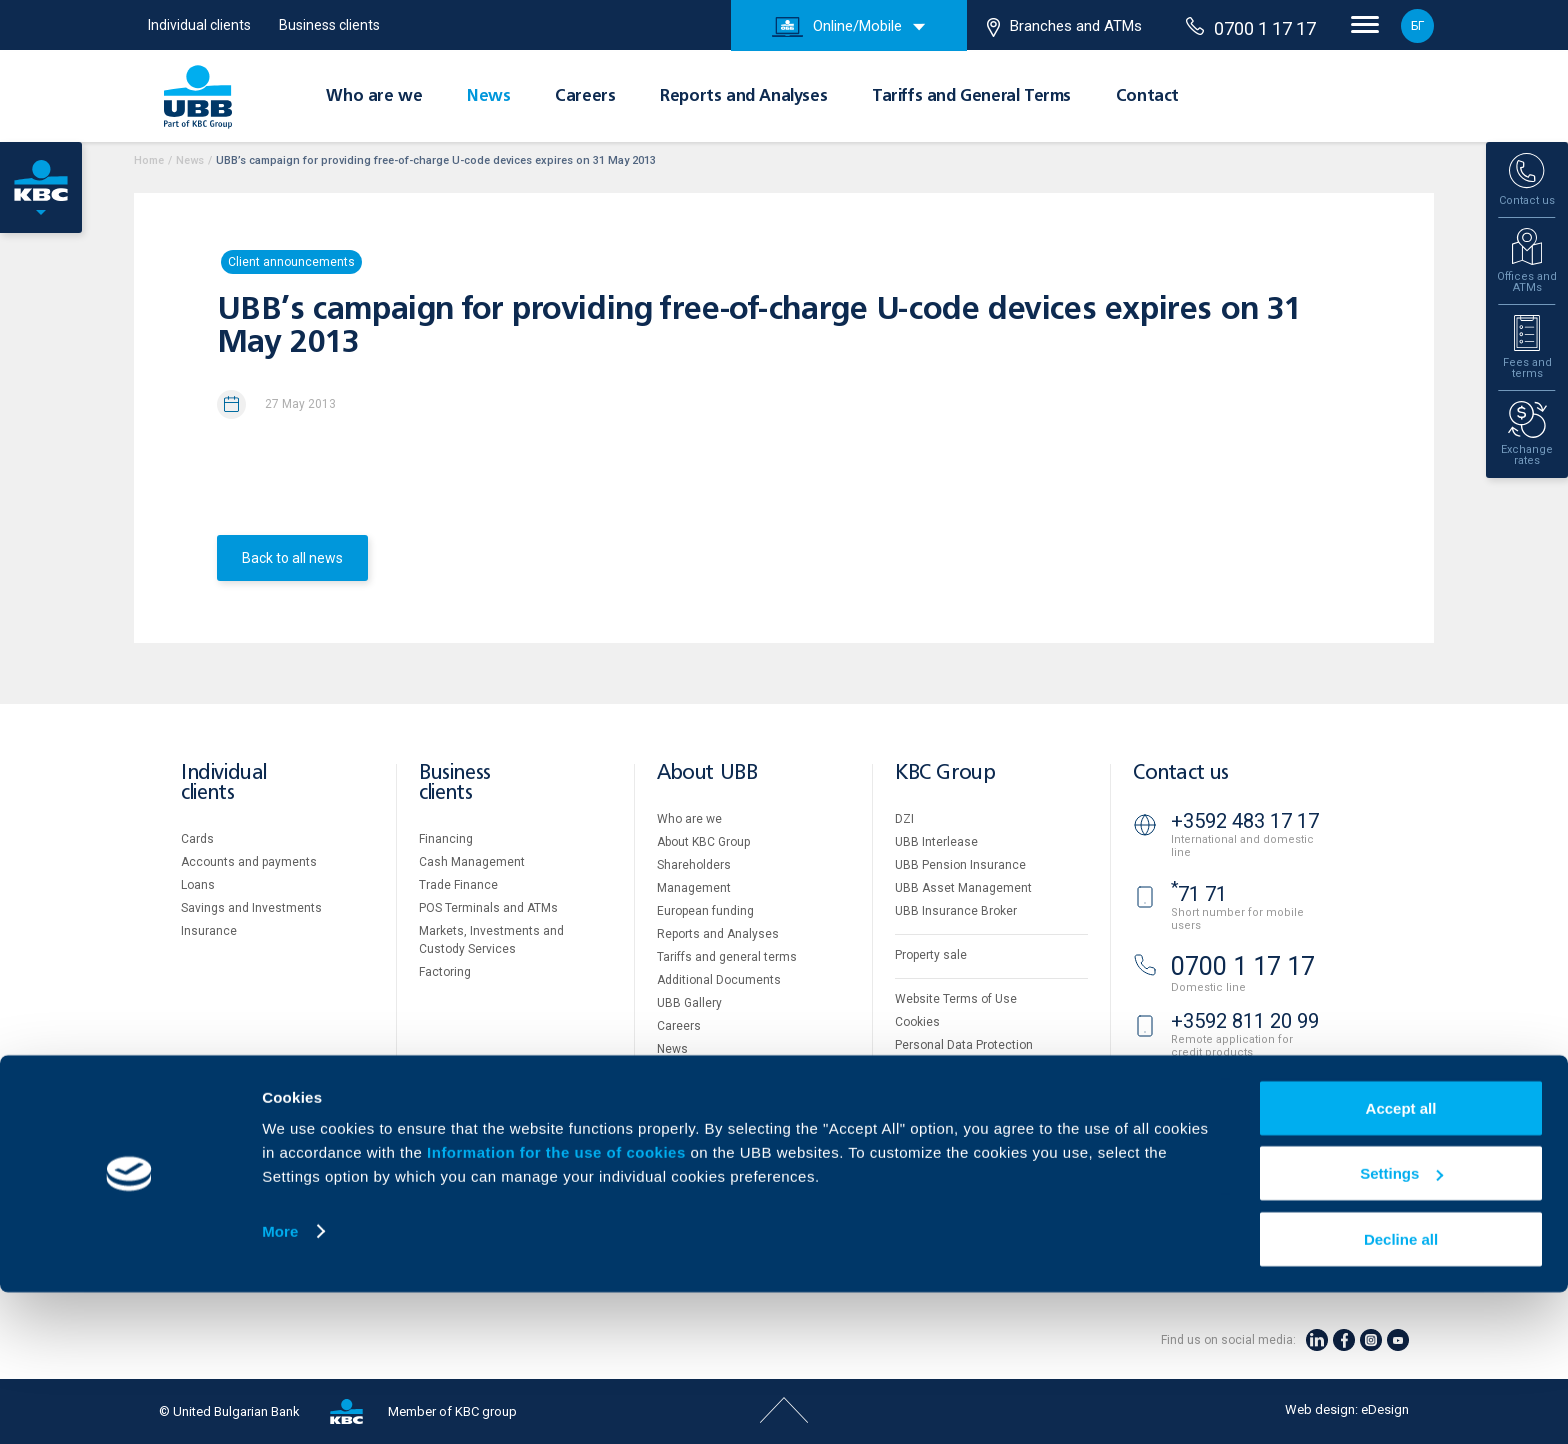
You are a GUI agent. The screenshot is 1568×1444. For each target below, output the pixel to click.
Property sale (931, 955)
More (280, 1382)
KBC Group (945, 773)
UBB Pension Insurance (960, 865)
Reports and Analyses (743, 97)
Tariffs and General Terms (971, 97)
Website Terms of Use (956, 999)
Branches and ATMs (1064, 27)
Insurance (209, 931)
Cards (197, 839)
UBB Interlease (936, 842)
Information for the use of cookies (558, 1303)
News (488, 97)
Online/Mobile (837, 27)
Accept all (1401, 1259)
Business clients (329, 25)
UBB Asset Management (963, 888)
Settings (1401, 1325)
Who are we (374, 97)
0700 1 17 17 (1251, 28)
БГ (1417, 26)
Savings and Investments (251, 908)
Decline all (1401, 1390)
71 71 (1199, 894)
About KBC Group (703, 842)
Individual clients (199, 25)
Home (149, 160)
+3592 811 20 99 (1245, 1021)
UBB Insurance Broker (956, 911)
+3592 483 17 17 (1245, 821)
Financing (446, 839)
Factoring (445, 972)
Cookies (917, 1022)
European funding (705, 911)
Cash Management (472, 862)
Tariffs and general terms (727, 957)
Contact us (1181, 773)
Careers (585, 97)
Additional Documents (719, 980)
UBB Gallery (689, 1003)
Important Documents (955, 1068)
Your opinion (691, 1072)
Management (694, 888)
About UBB (707, 773)
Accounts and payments (249, 862)
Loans (198, 885)
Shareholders (694, 865)
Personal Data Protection (964, 1045)
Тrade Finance (458, 885)
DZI (904, 819)
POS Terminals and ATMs (488, 908)
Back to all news (292, 558)
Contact (1147, 97)
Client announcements (291, 262)
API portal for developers (962, 1091)
